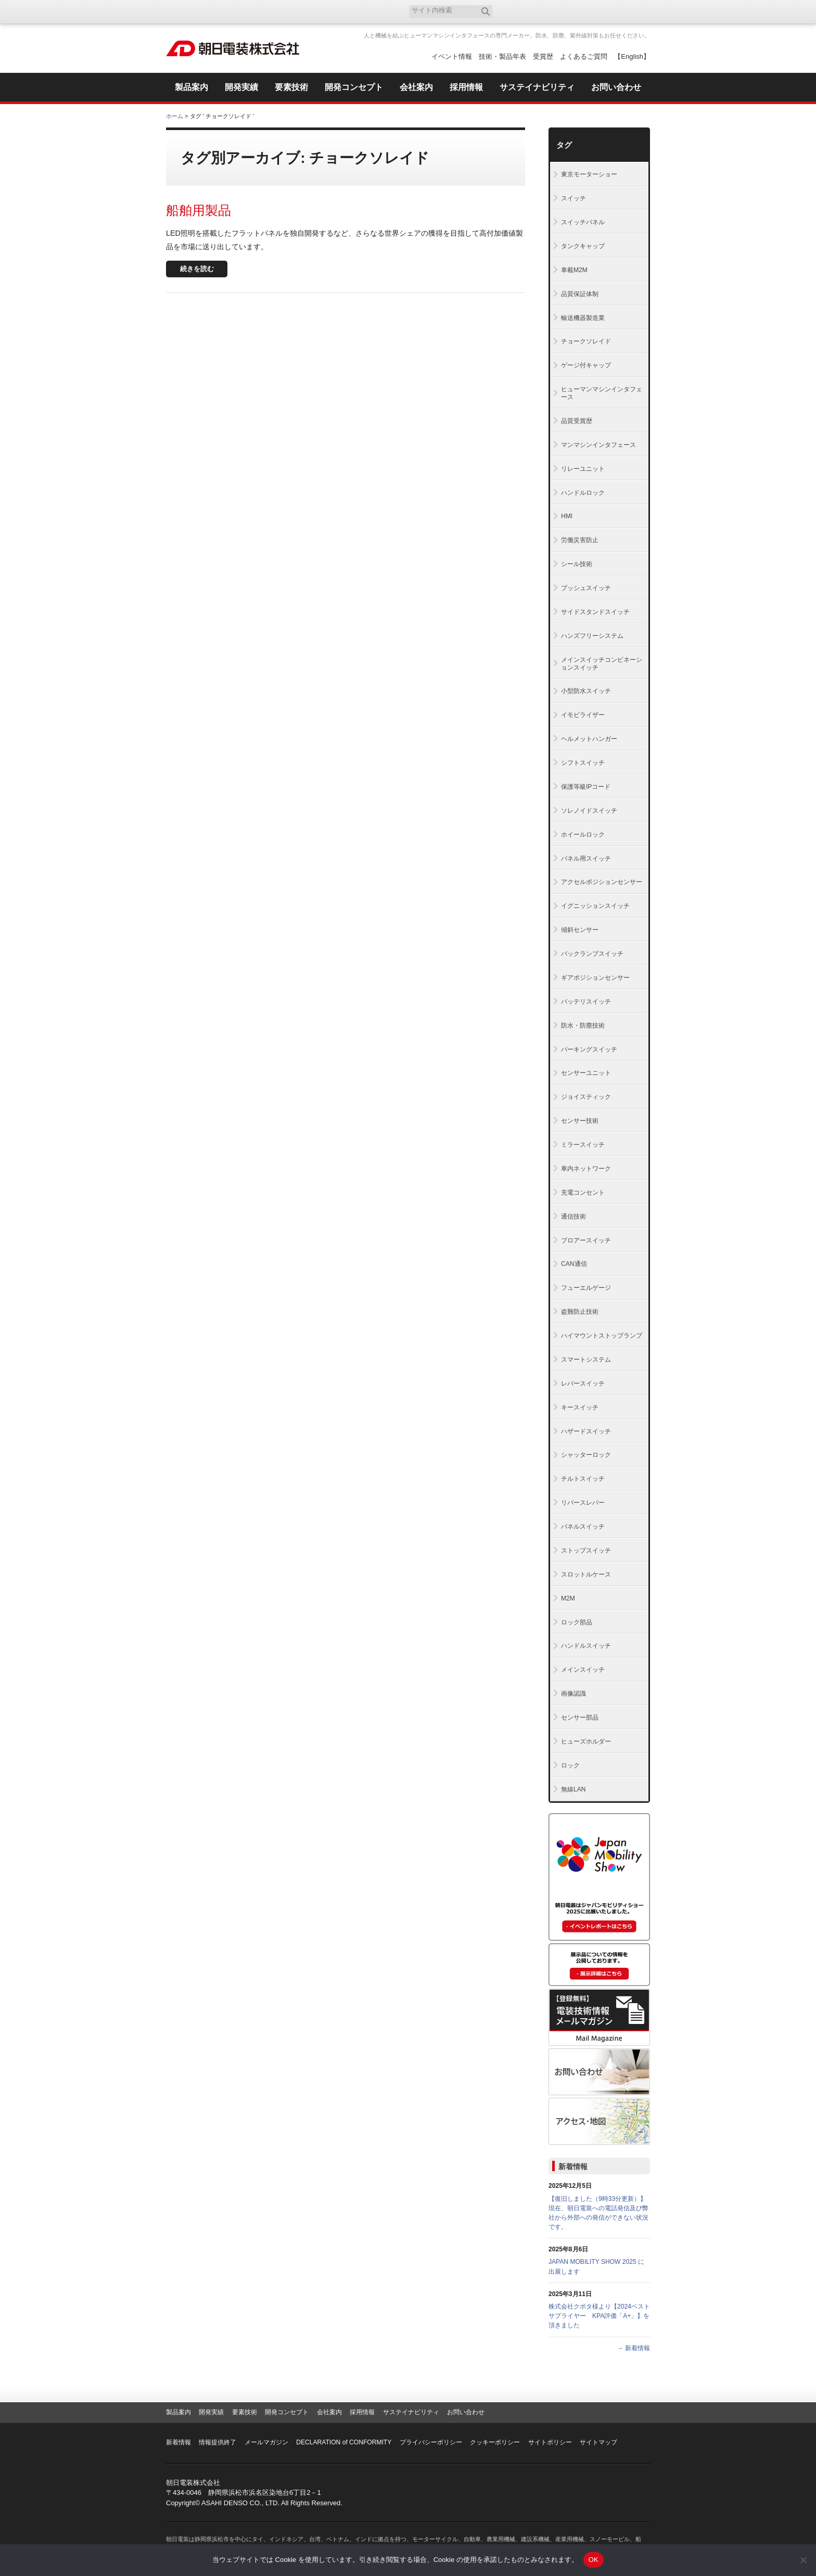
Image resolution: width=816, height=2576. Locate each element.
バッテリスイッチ (586, 1001)
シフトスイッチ (583, 762)
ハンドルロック (583, 492)
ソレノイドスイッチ (589, 810)
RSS (640, 11)
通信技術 (573, 1216)
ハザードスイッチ (586, 1431)
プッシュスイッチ (586, 588)
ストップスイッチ (586, 1550)
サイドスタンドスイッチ (595, 612)
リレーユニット (583, 468)
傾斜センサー (579, 929)
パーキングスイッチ (589, 1049)
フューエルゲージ (586, 1287)
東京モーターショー (589, 174)
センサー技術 (579, 1120)
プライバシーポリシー (431, 2442)
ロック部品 (576, 1622)
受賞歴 (543, 56)
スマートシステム (586, 1359)
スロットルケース (586, 1574)
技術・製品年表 (502, 56)
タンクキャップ (583, 246)
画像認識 (573, 1693)
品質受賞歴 (576, 421)
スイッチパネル (583, 222)
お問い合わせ (465, 2412)
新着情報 (573, 2166)
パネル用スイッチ (586, 858)
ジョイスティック (586, 1096)
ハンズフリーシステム (592, 635)
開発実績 (211, 2412)
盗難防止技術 (579, 1311)
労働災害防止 (579, 540)
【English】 (632, 56)
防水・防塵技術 (583, 1025)
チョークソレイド (586, 341)
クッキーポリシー (495, 2442)
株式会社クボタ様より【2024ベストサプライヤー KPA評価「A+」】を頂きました (599, 2316)
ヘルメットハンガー (589, 738)
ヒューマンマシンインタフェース (601, 393)
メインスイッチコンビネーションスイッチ (601, 663)
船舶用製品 (198, 210)
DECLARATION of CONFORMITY (343, 2442)
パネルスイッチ (583, 1526)
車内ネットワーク (586, 1168)
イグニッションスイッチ (595, 905)
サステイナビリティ (411, 2412)
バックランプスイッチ (592, 953)
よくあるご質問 (583, 56)
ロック (570, 1765)
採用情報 (362, 2412)
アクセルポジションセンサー (601, 882)
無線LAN (573, 1789)
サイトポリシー (550, 2442)
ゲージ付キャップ (586, 365)
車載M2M (574, 270)
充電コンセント (583, 1192)
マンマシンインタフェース (598, 444)
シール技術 (576, 564)
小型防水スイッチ (586, 691)
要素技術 (244, 2412)
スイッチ (573, 198)
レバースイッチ (583, 1383)
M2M (568, 1598)
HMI (566, 516)
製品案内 (178, 2412)
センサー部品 (579, 1717)
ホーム (174, 116)
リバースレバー (583, 1502)
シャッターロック (586, 1454)
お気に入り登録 (607, 11)
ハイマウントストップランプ (601, 1335)
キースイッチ (579, 1407)
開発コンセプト (287, 2412)
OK (593, 2560)
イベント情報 (451, 56)
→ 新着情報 (633, 2348)
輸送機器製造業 (583, 318)
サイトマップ (598, 2442)
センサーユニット (586, 1072)
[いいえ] (803, 2560)
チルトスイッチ (583, 1478)
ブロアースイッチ (586, 1240)
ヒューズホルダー (586, 1741)
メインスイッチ (583, 1669)
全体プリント (590, 115)
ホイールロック (583, 834)
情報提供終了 (217, 2442)
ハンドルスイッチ (586, 1645)
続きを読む (197, 269)
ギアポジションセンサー (595, 977)
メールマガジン (266, 2442)
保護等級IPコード (585, 786)
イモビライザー (583, 715)
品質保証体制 (579, 294)
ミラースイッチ (583, 1144)
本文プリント (630, 115)
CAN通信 (574, 1263)
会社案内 (329, 2412)
